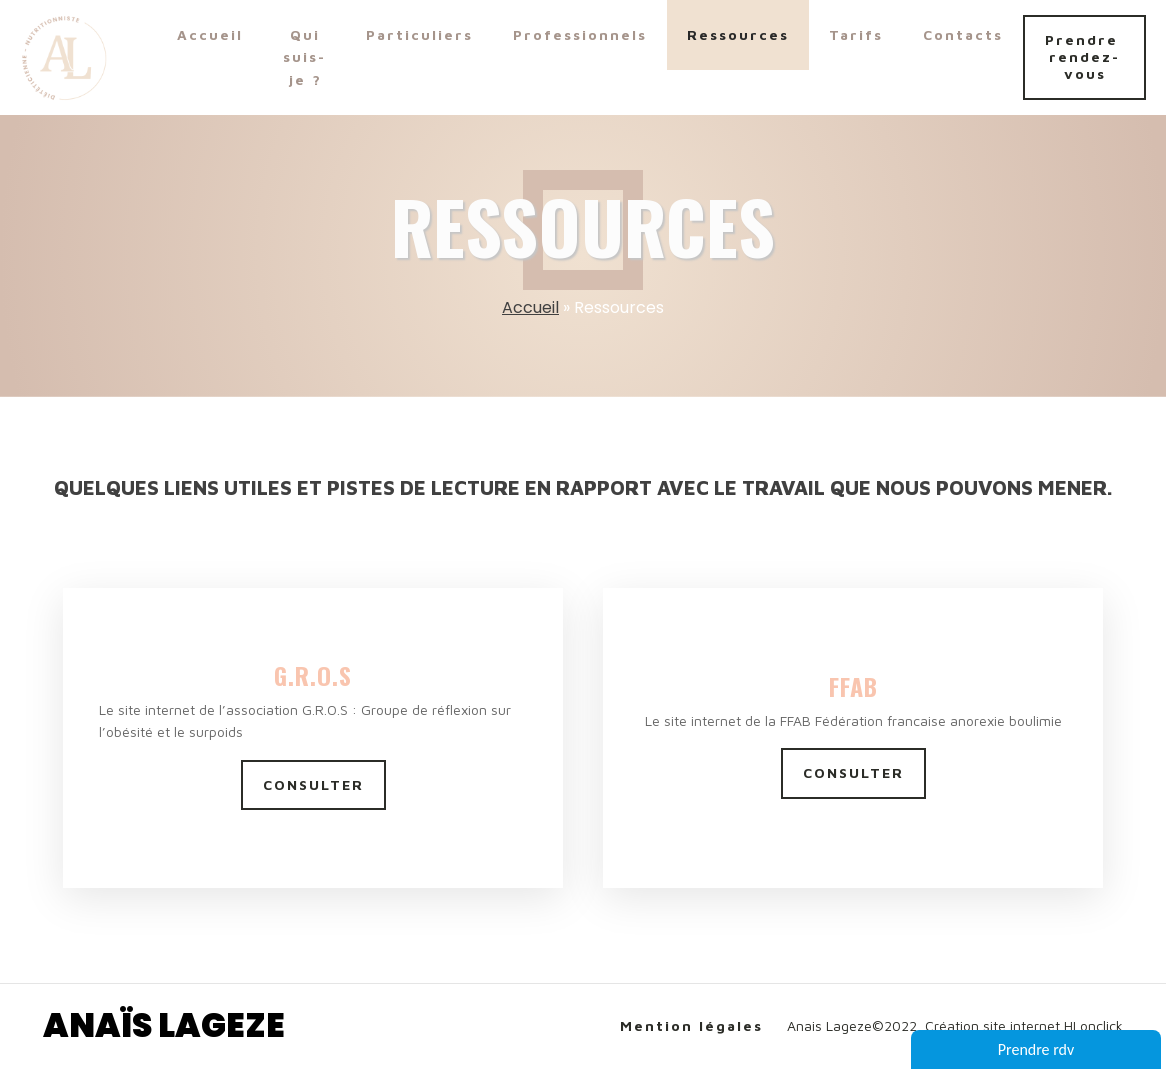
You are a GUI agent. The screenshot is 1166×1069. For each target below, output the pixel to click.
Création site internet (992, 1025)
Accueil (210, 34)
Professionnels (580, 34)
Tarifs (856, 34)
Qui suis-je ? (304, 57)
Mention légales (691, 1025)
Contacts (963, 34)
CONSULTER (313, 784)
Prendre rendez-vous (1084, 56)
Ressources (738, 34)
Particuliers (419, 34)
